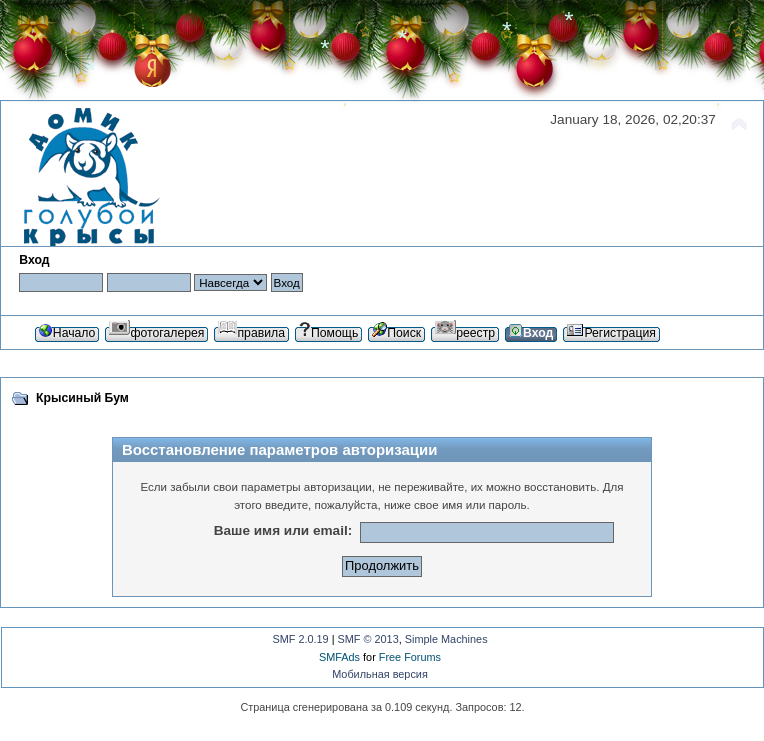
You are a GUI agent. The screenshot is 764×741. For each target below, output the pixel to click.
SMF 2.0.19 (300, 639)
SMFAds (339, 657)
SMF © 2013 (368, 639)
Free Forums (410, 657)
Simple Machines (446, 639)
